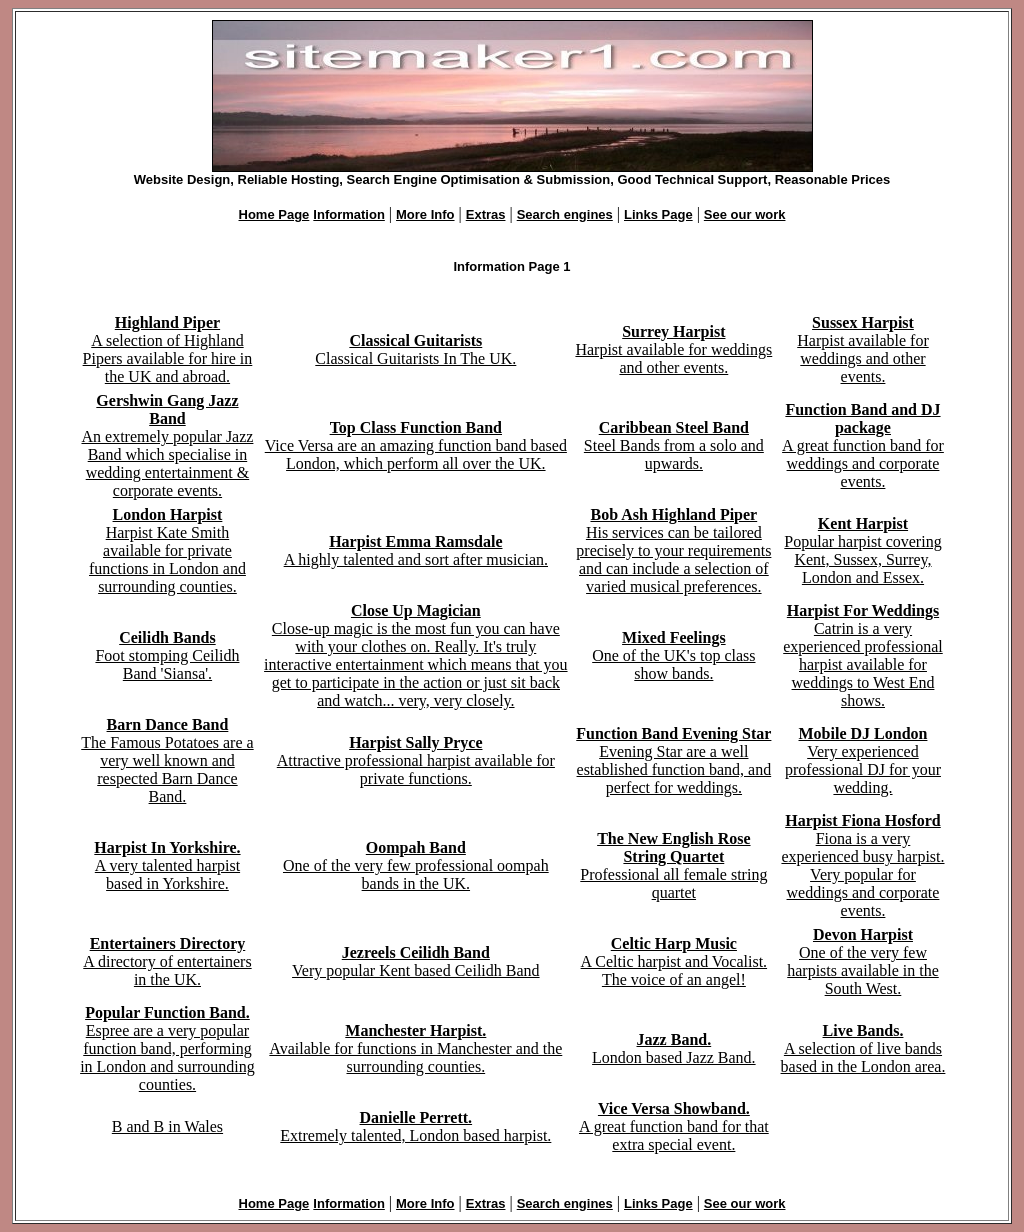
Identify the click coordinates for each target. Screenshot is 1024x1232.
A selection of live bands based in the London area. (863, 1048)
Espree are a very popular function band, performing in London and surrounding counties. (167, 1048)
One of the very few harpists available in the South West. (863, 961)
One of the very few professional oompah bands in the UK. (416, 865)
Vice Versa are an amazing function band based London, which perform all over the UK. (416, 445)
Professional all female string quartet (673, 865)
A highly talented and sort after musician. (416, 550)
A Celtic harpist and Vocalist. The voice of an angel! (674, 961)
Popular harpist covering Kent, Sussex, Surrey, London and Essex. (862, 550)
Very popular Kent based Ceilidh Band (416, 961)
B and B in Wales (167, 1126)
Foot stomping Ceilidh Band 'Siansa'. (167, 655)
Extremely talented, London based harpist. (415, 1126)
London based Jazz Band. (674, 1048)
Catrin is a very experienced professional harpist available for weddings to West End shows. (862, 655)
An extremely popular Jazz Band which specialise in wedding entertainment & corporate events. (167, 445)
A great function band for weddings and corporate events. (863, 445)
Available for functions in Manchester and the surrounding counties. (415, 1048)
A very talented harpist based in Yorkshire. (167, 865)
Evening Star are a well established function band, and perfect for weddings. (673, 760)
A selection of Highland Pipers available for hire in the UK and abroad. (168, 349)
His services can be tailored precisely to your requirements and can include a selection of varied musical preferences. (673, 550)
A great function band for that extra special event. (674, 1126)
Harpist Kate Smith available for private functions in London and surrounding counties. (167, 550)
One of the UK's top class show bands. (673, 655)
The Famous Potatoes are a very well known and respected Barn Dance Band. (167, 760)
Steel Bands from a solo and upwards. (674, 445)
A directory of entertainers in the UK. (167, 961)
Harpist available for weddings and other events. (673, 349)
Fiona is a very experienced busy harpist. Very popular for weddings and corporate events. (862, 865)
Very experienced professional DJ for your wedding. (863, 760)
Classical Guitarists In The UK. (415, 349)
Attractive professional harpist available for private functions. (416, 760)
